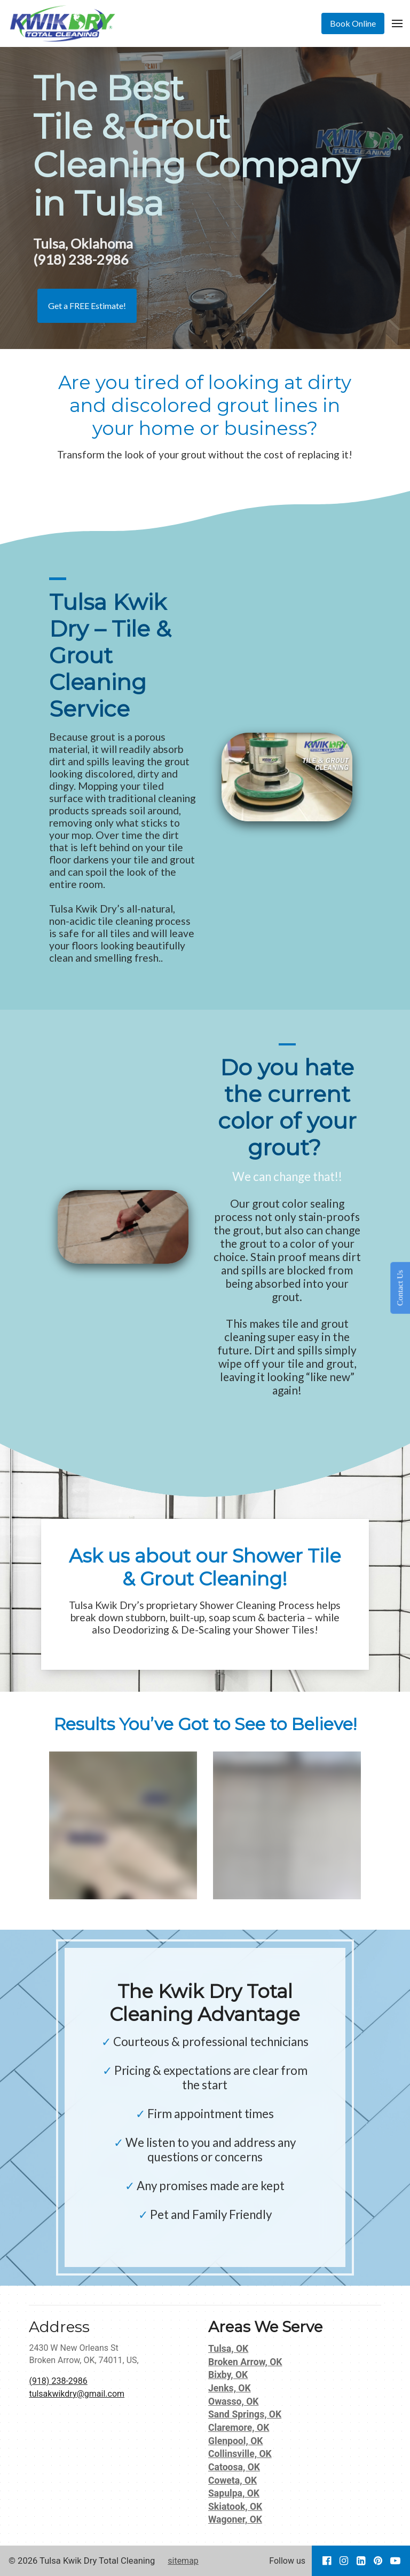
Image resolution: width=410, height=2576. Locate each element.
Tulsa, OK (228, 2348)
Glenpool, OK (235, 2441)
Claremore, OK (238, 2427)
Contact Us (400, 1288)
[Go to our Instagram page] (343, 2561)
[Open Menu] (397, 23)
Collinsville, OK (240, 2453)
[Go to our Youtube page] (395, 2561)
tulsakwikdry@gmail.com (76, 2394)
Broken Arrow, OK (245, 2362)
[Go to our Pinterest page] (378, 2561)
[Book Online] (352, 23)
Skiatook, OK (235, 2506)
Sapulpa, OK (233, 2493)
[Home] (65, 23)
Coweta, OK (232, 2480)
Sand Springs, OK (244, 2414)
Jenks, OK (229, 2388)
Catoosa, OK (234, 2467)
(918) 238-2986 (58, 2381)
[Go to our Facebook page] (326, 2561)
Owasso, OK (233, 2401)
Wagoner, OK (235, 2519)
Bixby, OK (228, 2374)
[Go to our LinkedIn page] (360, 2561)
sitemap (183, 2561)
